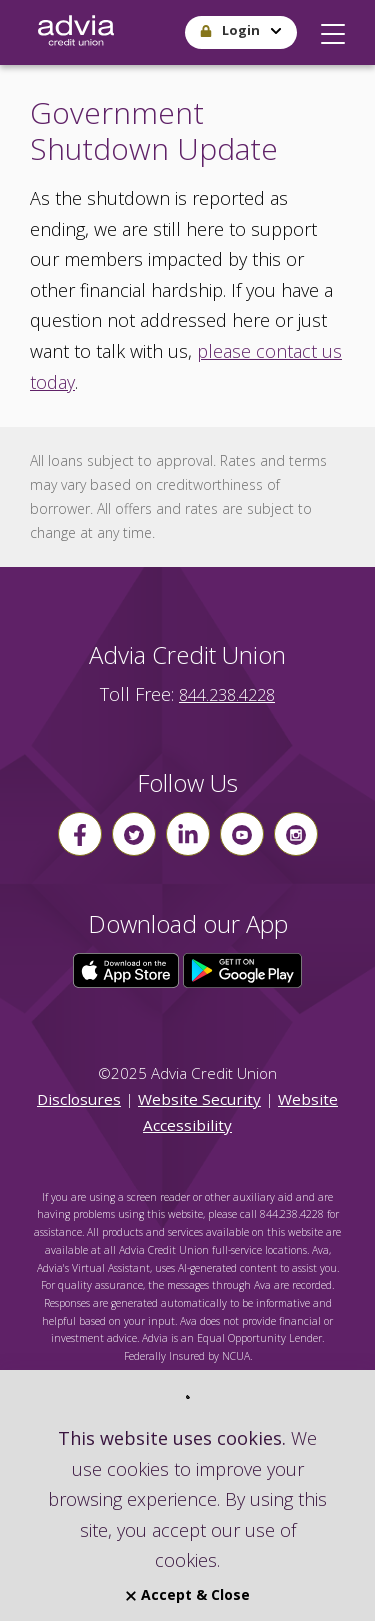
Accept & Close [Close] (188, 1594)
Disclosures (79, 1099)
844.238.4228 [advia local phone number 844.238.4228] (227, 695)
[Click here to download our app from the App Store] (128, 969)
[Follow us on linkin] (188, 834)
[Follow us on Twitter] (134, 834)
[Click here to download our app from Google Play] (243, 969)
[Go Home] (76, 32)
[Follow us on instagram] (296, 834)
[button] (333, 29)
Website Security (199, 1099)
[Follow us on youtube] (242, 834)
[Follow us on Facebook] (80, 834)
